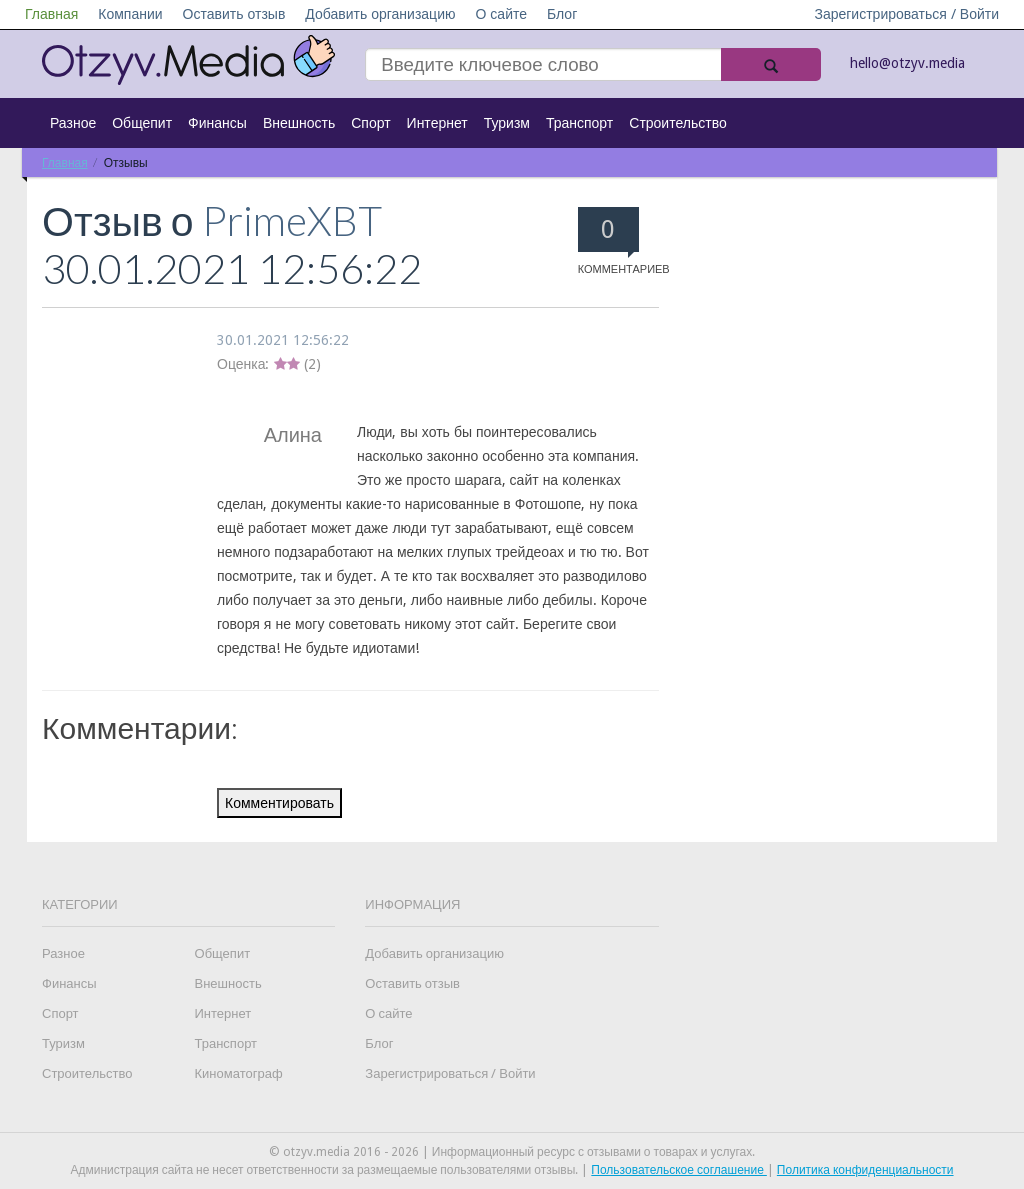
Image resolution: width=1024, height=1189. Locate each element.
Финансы (217, 123)
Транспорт (579, 123)
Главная (51, 14)
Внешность (299, 123)
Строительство (677, 123)
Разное (73, 123)
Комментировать (279, 803)
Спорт (370, 123)
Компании (130, 14)
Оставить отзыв (234, 14)
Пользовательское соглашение (679, 1170)
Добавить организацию (380, 14)
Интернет (437, 123)
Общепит (142, 123)
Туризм (507, 123)
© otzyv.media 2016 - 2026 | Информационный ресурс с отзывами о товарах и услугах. (512, 1152)
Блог (562, 14)
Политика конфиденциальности (865, 1170)
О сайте (501, 14)
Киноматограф (239, 1073)
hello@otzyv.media (907, 63)
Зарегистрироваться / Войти (906, 14)
